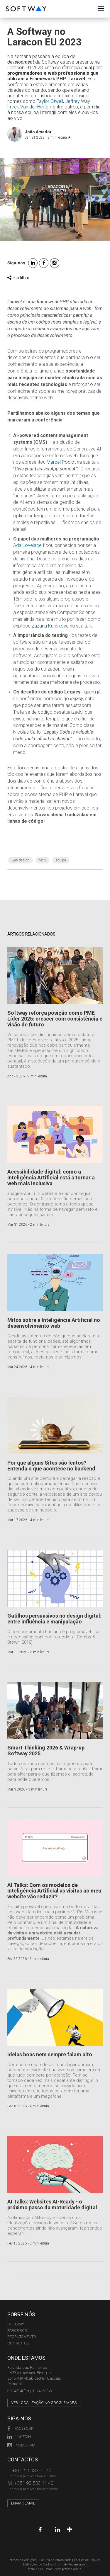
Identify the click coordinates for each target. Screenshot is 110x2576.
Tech (42, 860)
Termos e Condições (22, 2560)
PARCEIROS (17, 2330)
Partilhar (18, 277)
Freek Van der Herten (29, 107)
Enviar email (23, 2503)
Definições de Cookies (38, 2564)
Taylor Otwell (50, 101)
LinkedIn (19, 2436)
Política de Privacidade (55, 2560)
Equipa (61, 860)
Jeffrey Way (77, 101)
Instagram (21, 2445)
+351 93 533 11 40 (33, 2483)
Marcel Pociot (61, 462)
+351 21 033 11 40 (31, 2470)
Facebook (20, 2428)
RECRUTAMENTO (21, 2336)
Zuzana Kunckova (50, 626)
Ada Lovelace (27, 545)
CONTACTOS (18, 2343)
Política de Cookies (87, 2560)
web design (20, 860)
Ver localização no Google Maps (44, 2402)
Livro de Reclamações (72, 2564)
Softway (15, 2324)
